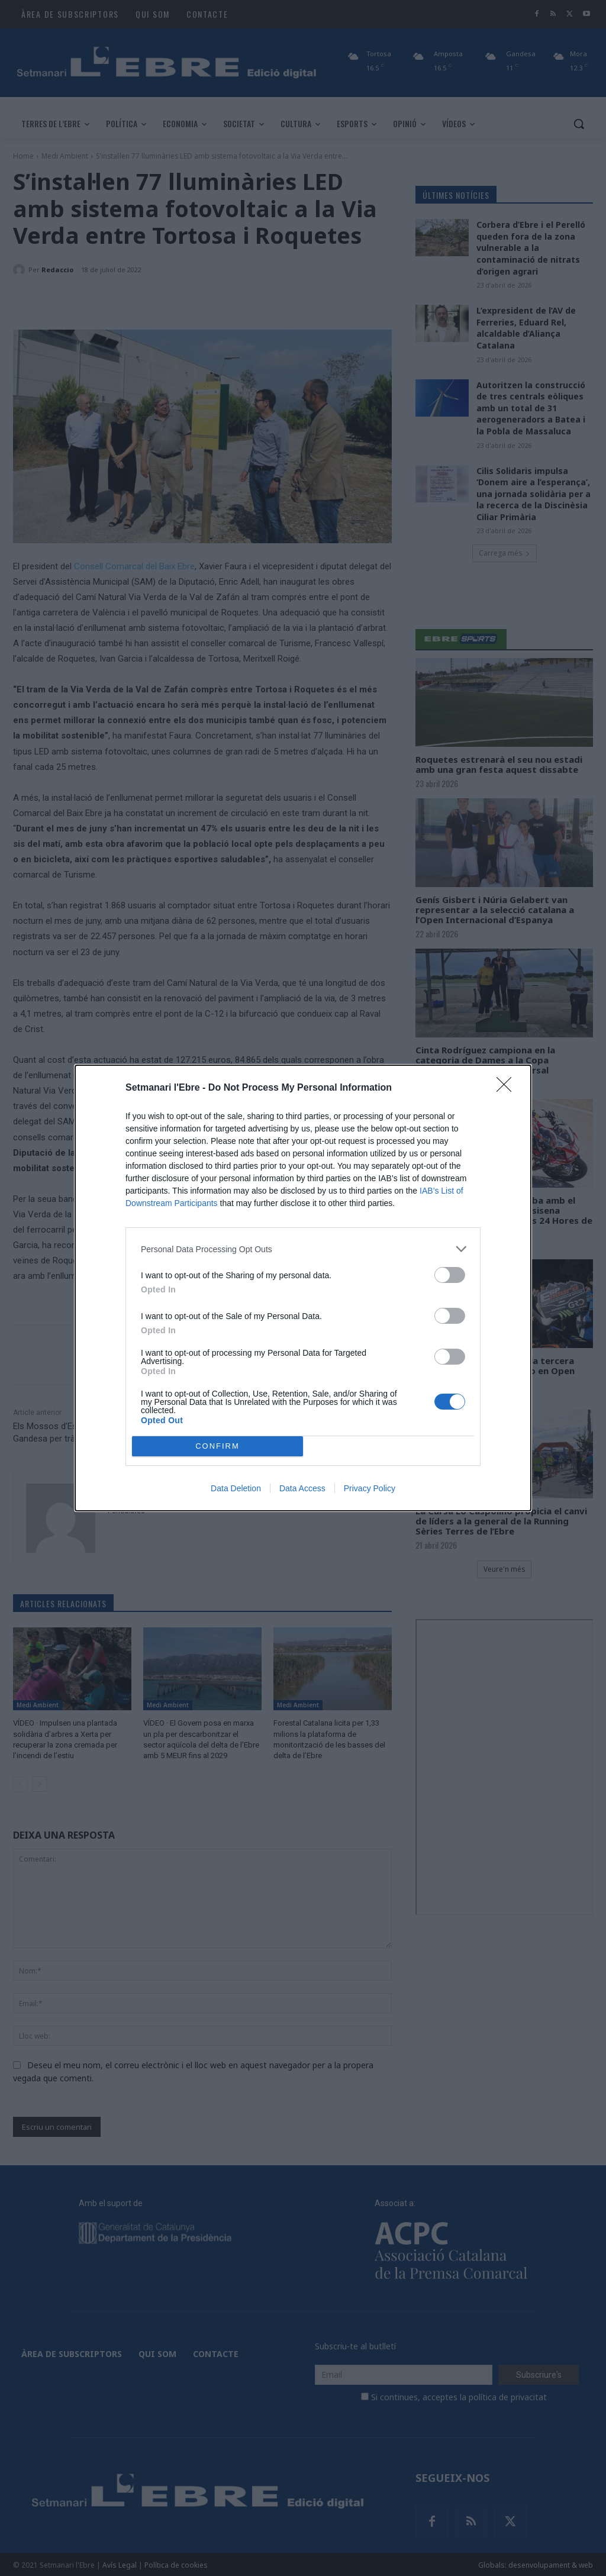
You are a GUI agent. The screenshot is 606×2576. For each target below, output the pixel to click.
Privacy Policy (369, 1488)
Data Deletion (236, 1488)
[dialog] (303, 1288)
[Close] (508, 1088)
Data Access (302, 1488)
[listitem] (303, 1249)
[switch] (449, 1275)
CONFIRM (217, 1446)
